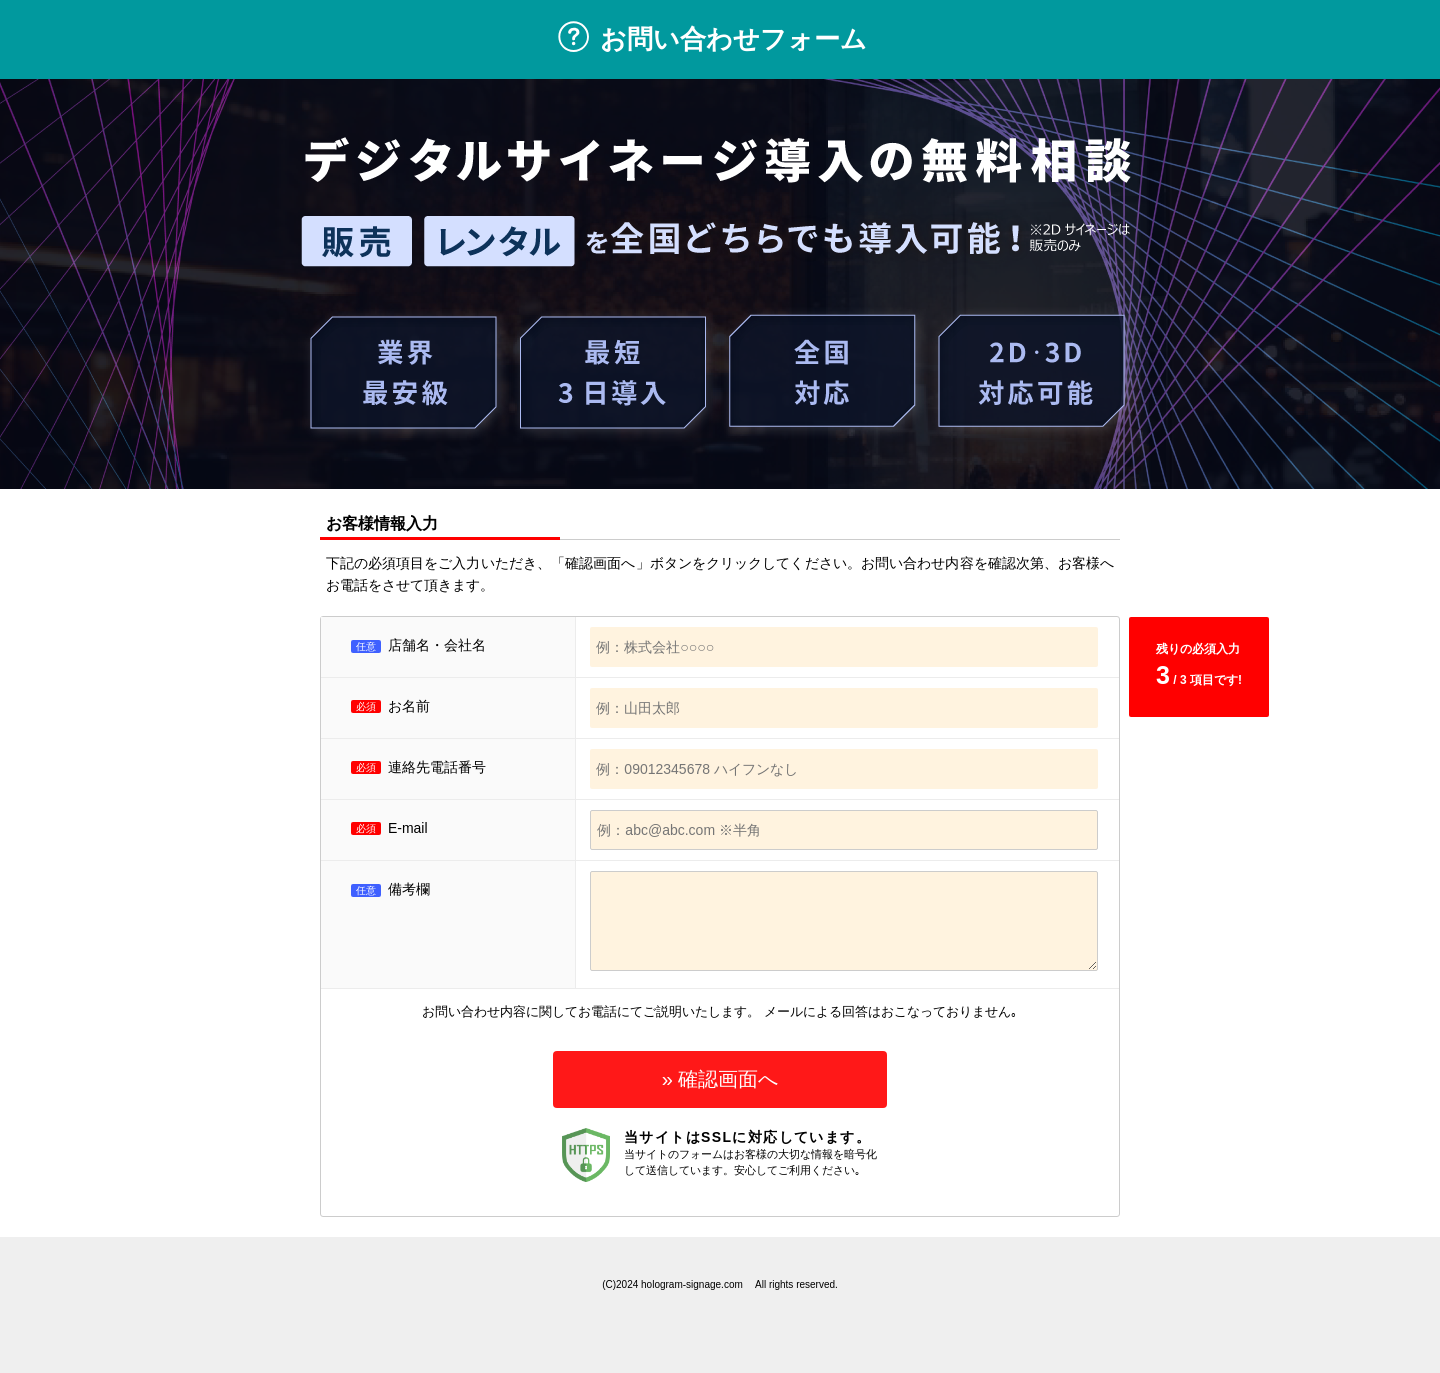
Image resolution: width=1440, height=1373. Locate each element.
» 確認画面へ (720, 1079)
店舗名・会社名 (437, 645)
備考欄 (390, 889)
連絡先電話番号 (437, 767)
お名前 (409, 706)
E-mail (408, 828)
